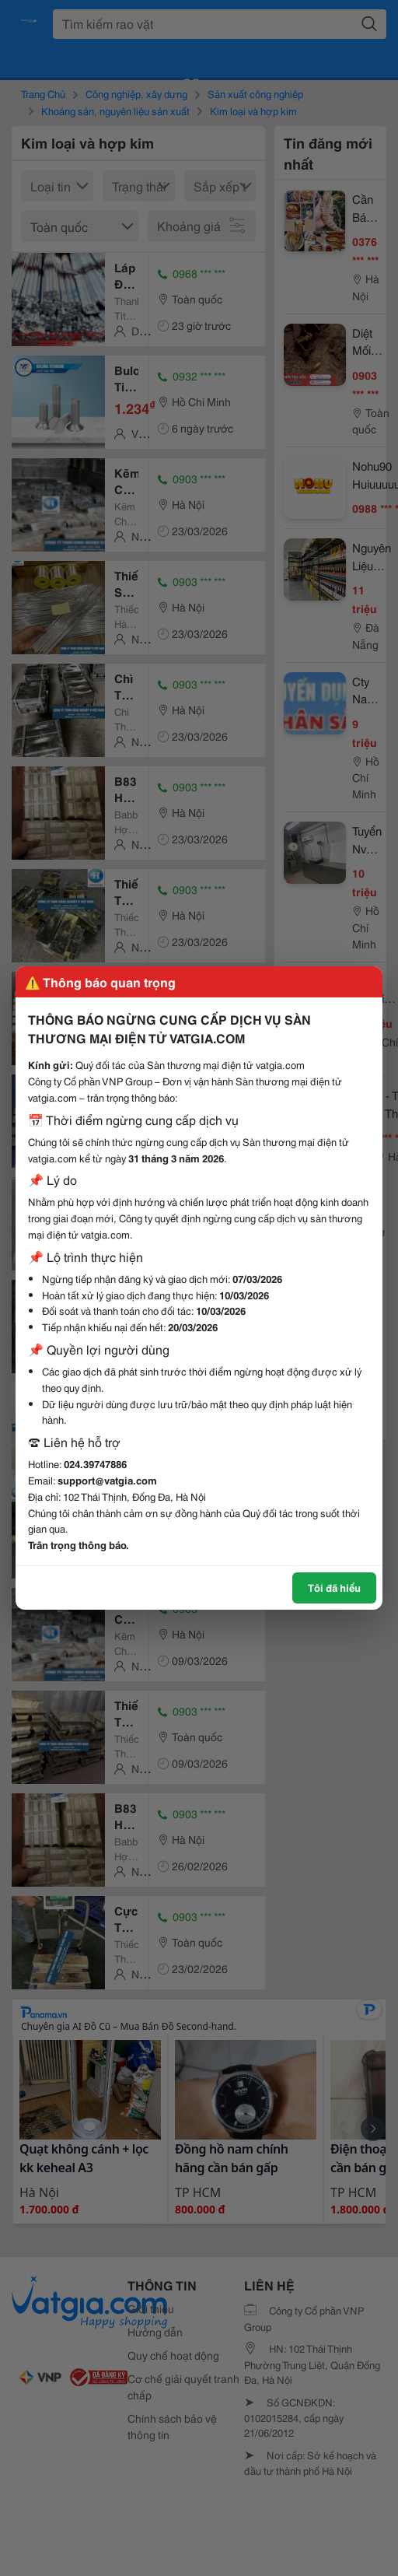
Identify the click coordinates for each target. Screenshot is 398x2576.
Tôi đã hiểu (334, 1587)
